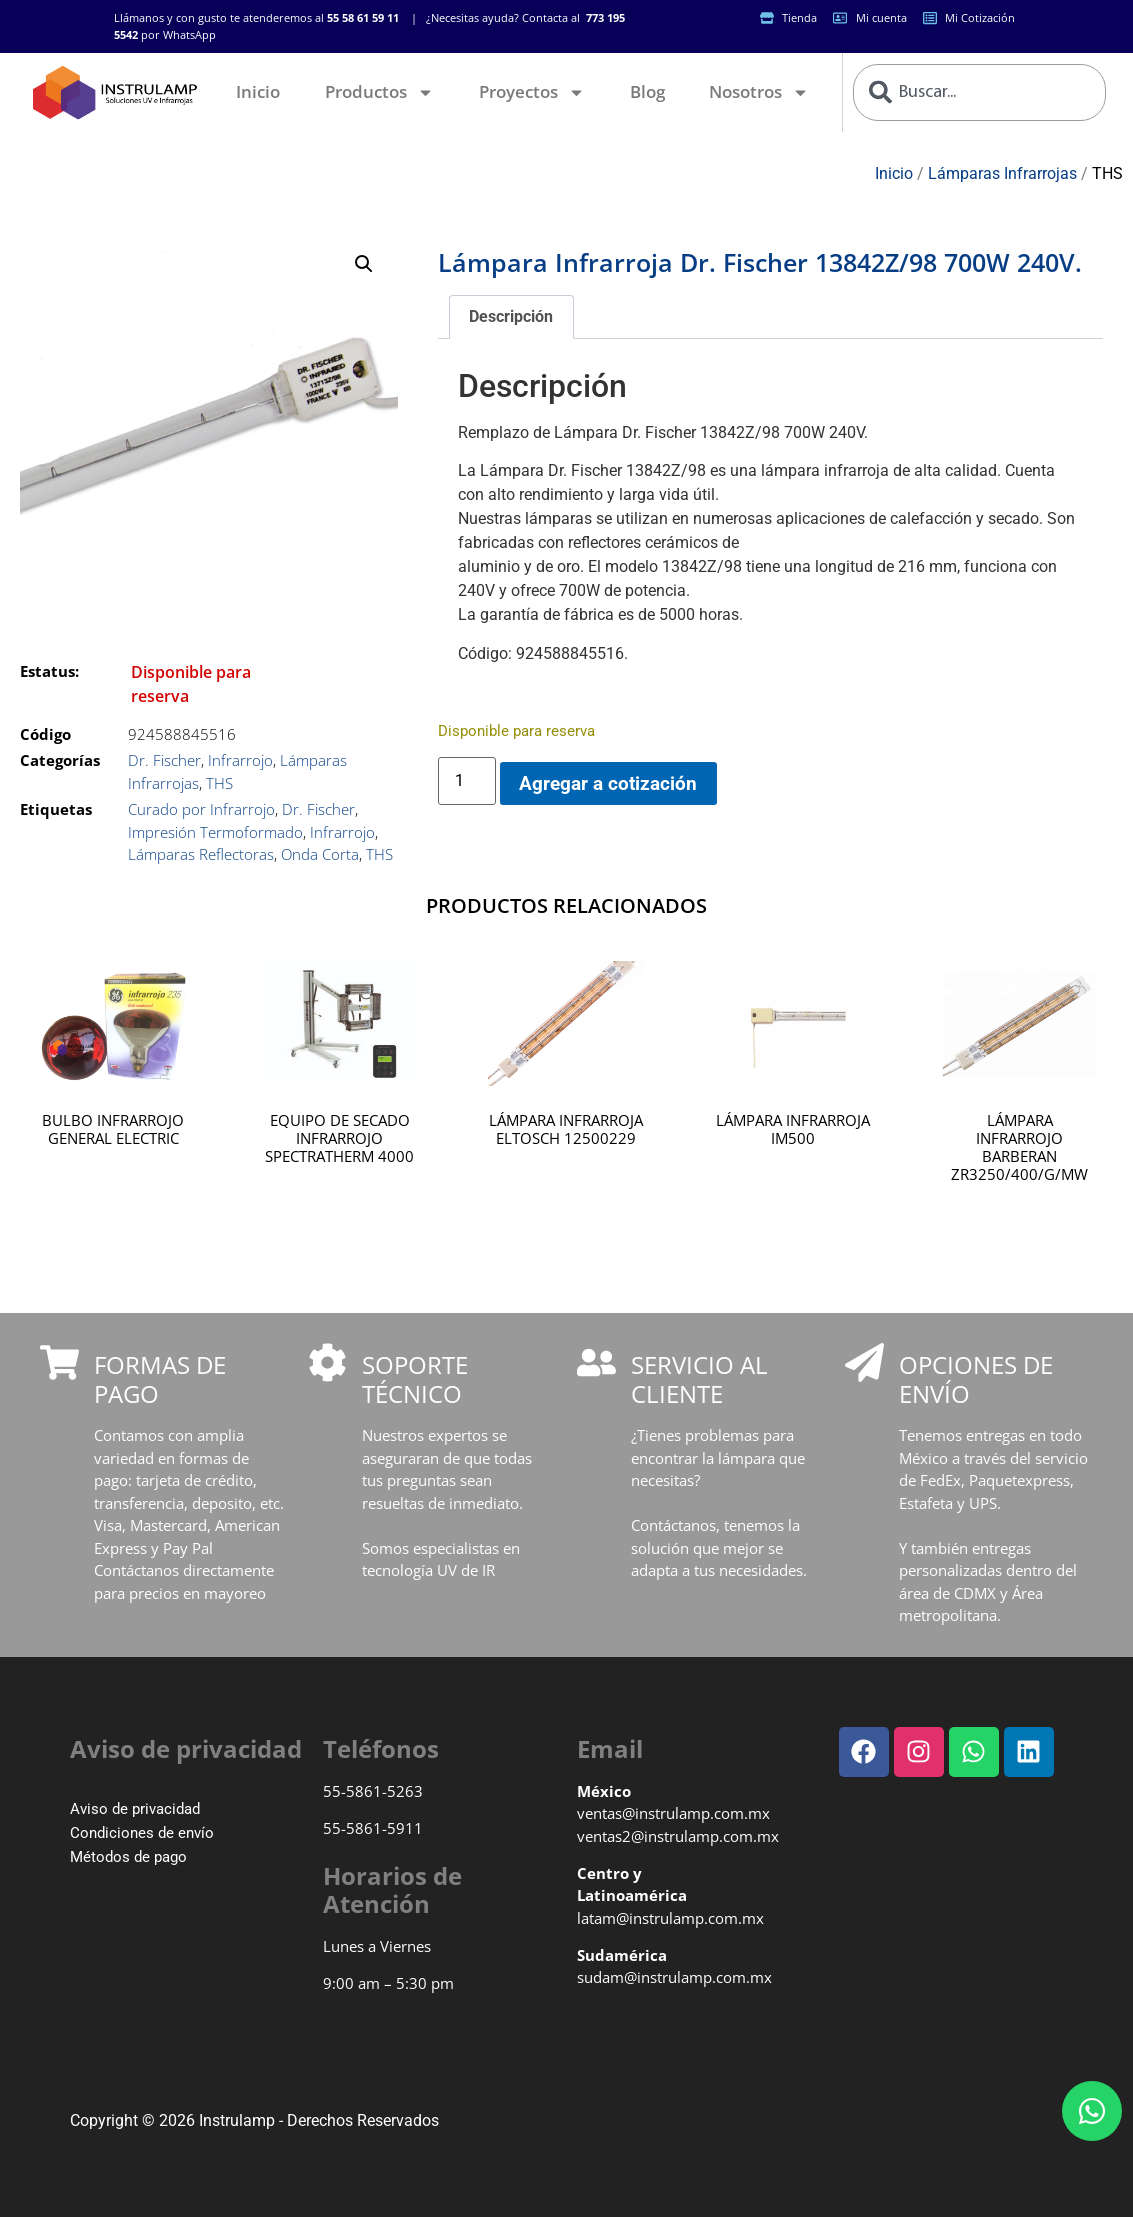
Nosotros (759, 92)
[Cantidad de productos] (467, 781)
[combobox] (979, 92)
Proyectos (532, 92)
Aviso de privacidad (135, 1809)
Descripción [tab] (511, 316)
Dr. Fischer (164, 760)
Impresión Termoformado (215, 832)
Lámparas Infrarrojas (1002, 173)
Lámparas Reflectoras (201, 854)
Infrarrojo (240, 760)
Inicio (258, 91)
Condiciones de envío (142, 1833)
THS (1107, 173)
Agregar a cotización (608, 783)
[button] (364, 264)
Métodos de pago (128, 1857)
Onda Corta (320, 854)
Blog (647, 91)
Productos (379, 92)
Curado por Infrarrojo (201, 809)
